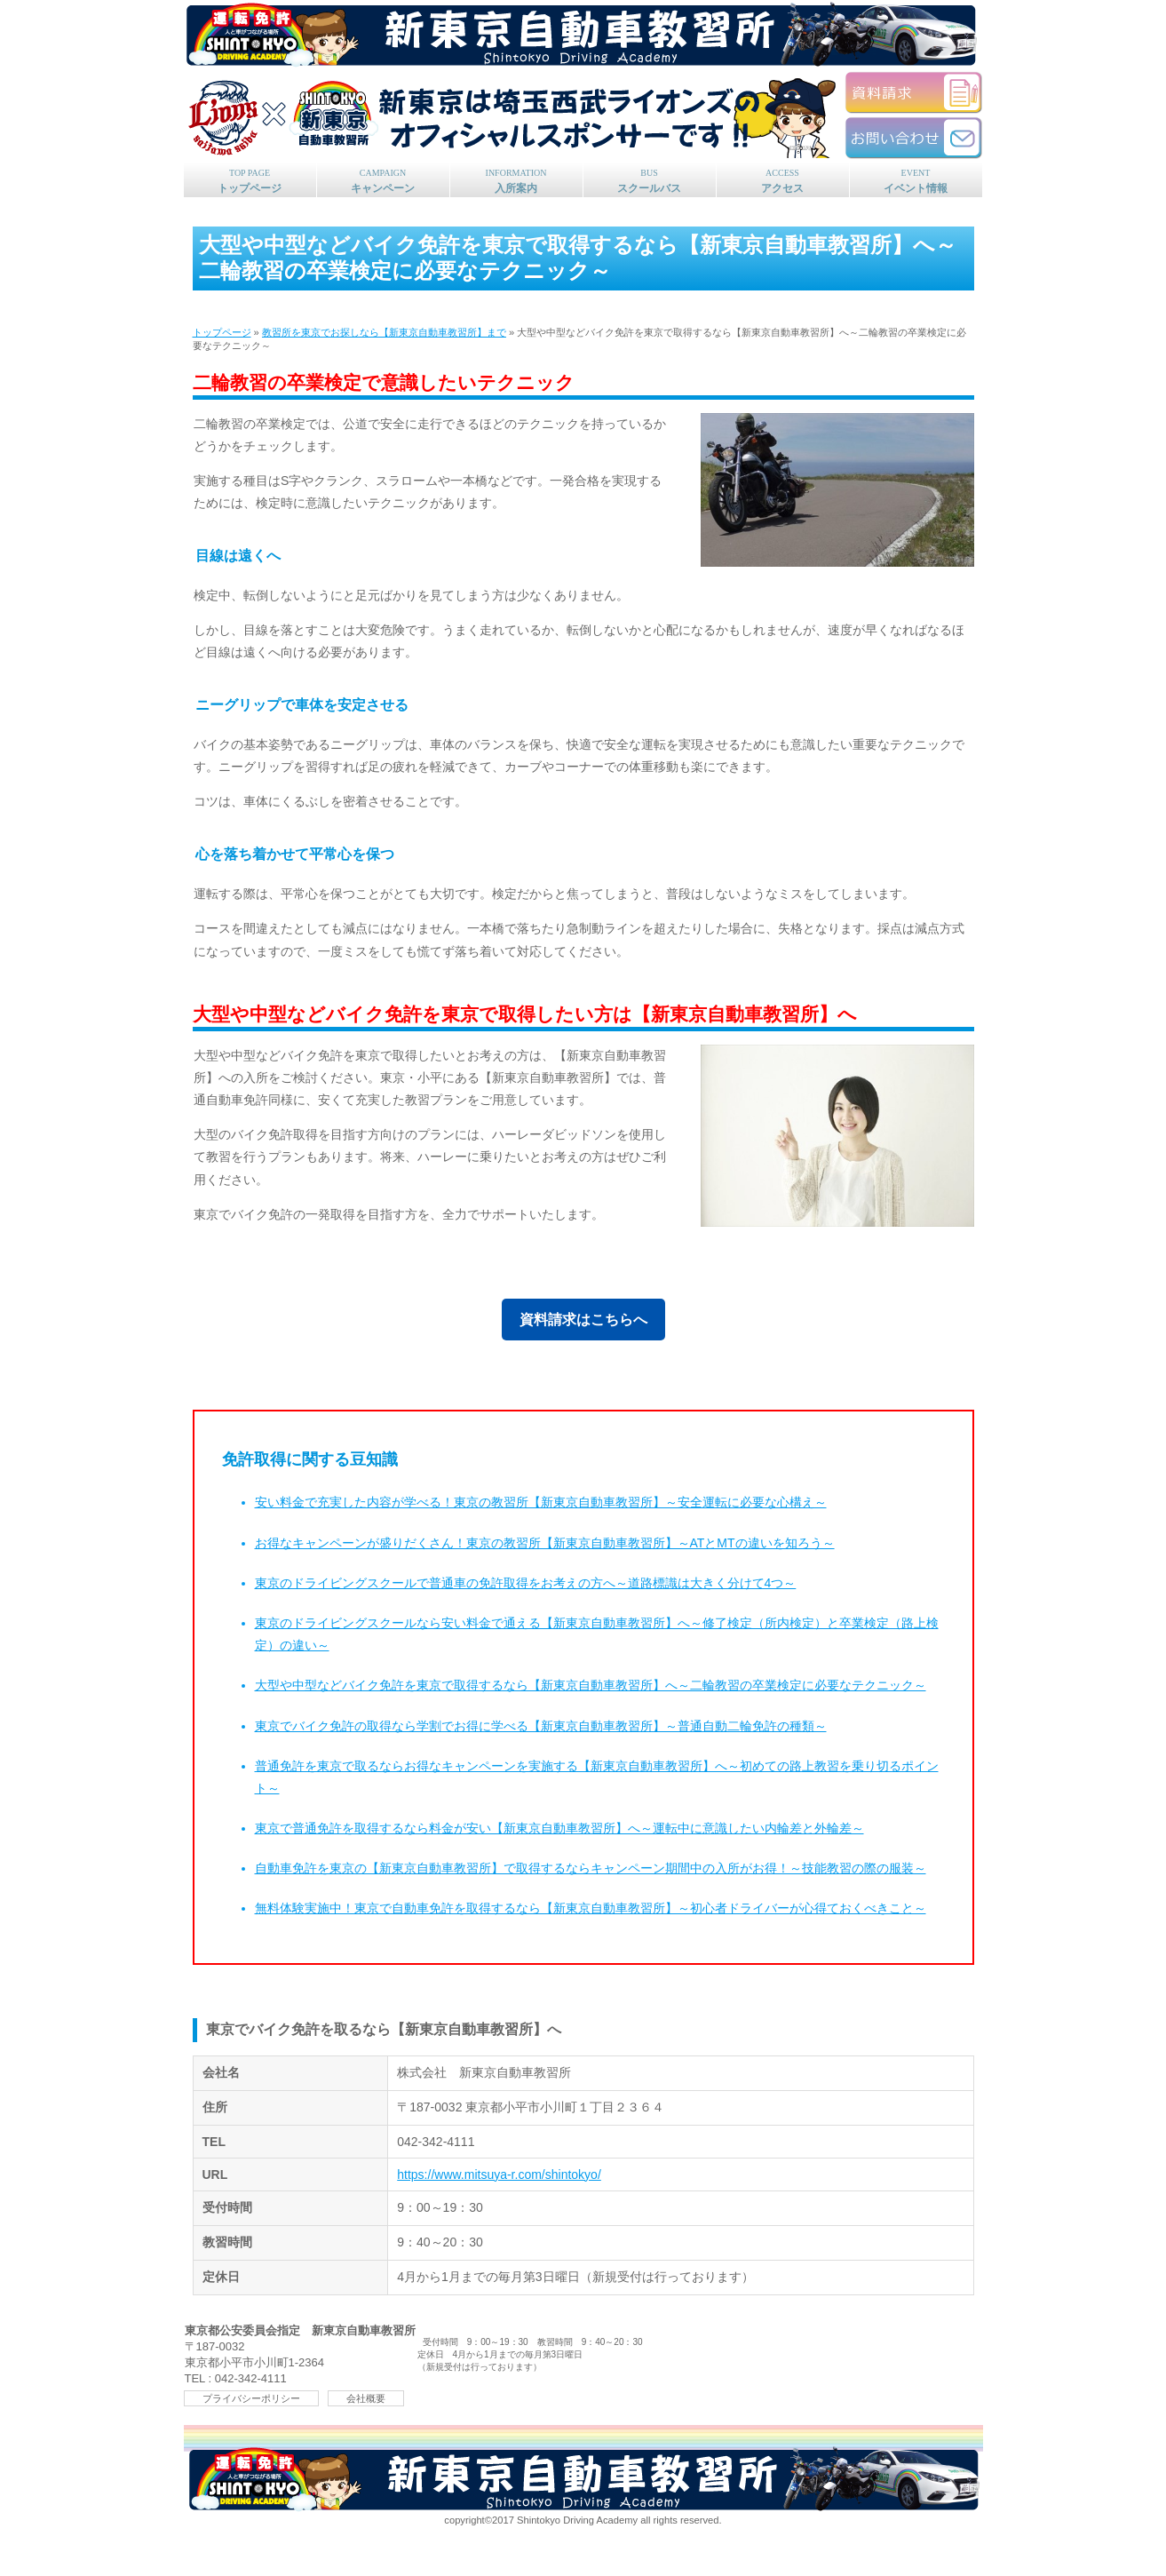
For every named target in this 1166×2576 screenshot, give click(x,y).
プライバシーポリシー (251, 2398)
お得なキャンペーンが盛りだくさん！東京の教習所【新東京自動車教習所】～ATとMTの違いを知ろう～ (545, 1543)
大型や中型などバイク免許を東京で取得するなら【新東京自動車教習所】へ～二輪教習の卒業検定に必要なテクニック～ (590, 1685)
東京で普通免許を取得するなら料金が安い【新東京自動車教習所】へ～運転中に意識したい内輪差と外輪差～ (559, 1828)
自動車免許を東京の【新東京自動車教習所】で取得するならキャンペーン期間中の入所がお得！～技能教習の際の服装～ (590, 1868)
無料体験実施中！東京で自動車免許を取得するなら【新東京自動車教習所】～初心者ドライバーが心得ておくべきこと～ (590, 1908)
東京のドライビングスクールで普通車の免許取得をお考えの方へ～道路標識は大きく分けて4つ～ (526, 1583)
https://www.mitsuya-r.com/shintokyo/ (499, 2174)
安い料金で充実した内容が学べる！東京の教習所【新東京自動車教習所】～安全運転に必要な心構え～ (541, 1502)
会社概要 (365, 2398)
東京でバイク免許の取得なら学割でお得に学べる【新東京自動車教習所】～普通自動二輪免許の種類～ (541, 1726)
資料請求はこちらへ (583, 1319)
